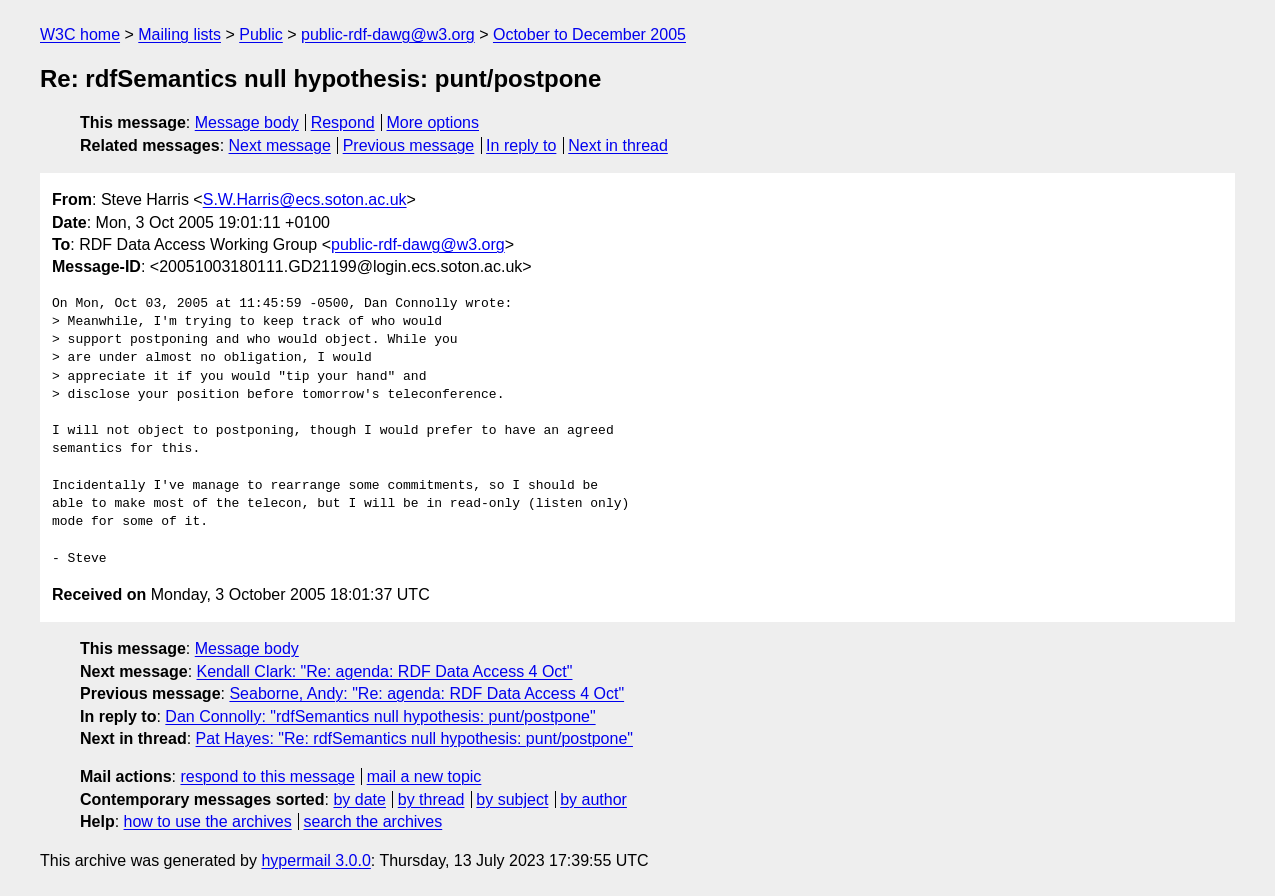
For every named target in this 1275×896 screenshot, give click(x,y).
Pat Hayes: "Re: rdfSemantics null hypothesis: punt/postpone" (414, 738)
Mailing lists (179, 34)
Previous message (409, 145)
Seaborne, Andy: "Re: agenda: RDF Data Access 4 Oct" (426, 693)
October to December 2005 (589, 34)
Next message (280, 145)
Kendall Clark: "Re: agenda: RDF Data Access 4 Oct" (385, 671)
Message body (247, 122)
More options (433, 122)
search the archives (373, 821)
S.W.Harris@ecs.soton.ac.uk (305, 199)
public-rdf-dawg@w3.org (388, 34)
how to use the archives (208, 821)
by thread (431, 799)
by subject (512, 799)
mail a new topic (424, 776)
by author (593, 799)
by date (359, 799)
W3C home (80, 34)
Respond (343, 122)
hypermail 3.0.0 (315, 860)
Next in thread (618, 145)
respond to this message (267, 776)
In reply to (521, 145)
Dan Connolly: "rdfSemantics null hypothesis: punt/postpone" (380, 716)
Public (261, 34)
